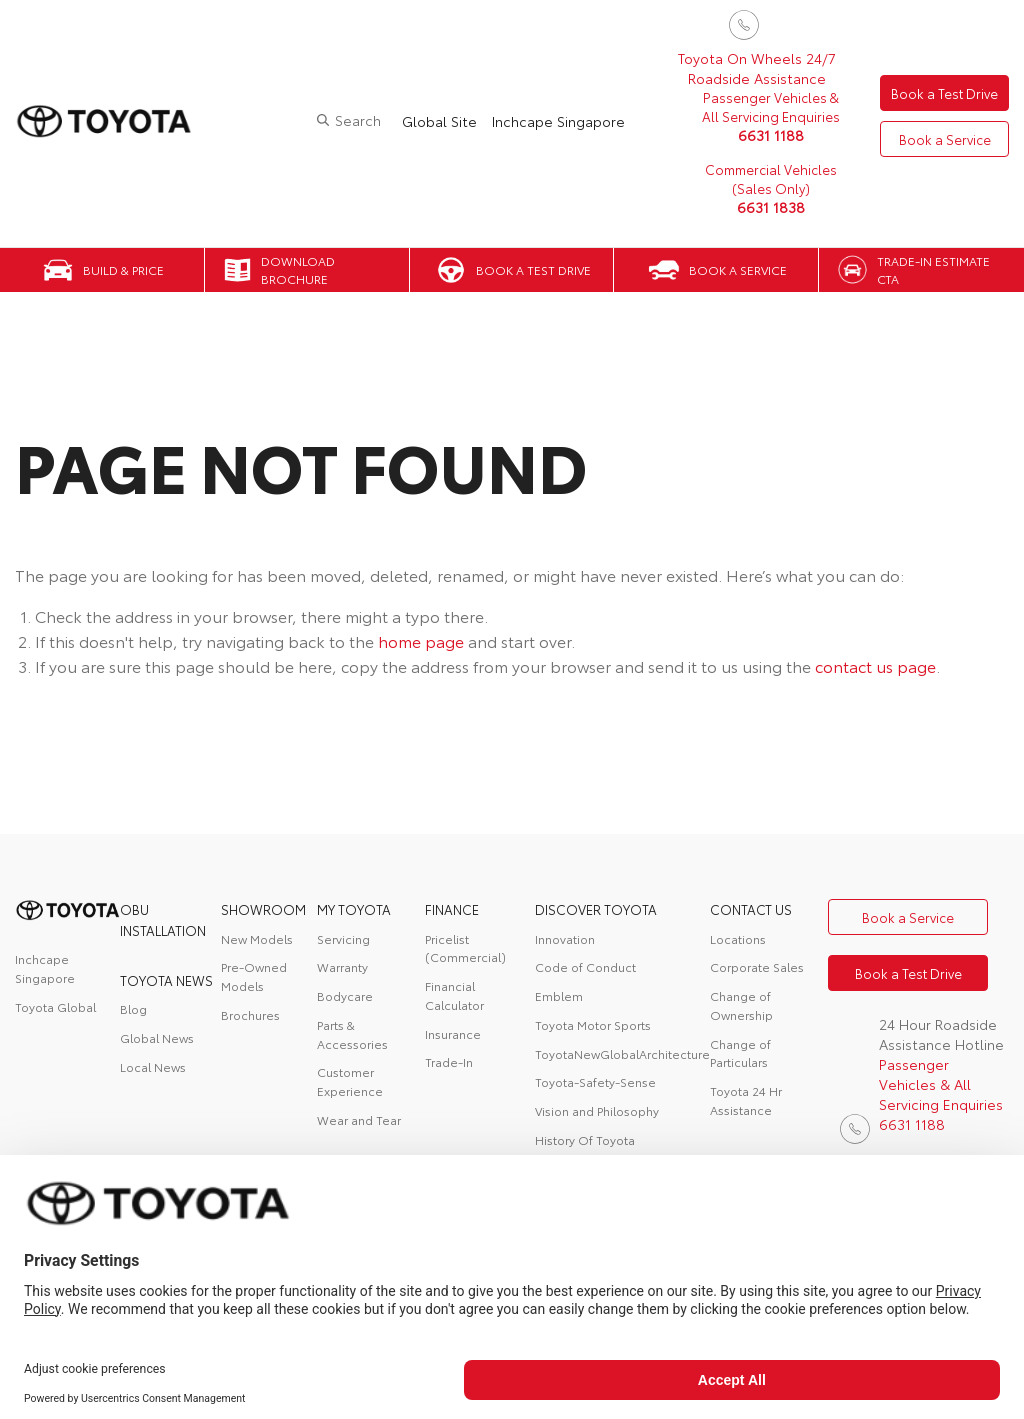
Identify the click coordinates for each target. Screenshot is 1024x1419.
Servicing (343, 938)
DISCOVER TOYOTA (596, 909)
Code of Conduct (585, 966)
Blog (133, 1008)
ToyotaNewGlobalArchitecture (622, 1053)
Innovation (565, 938)
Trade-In (449, 1061)
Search (350, 120)
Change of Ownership (741, 1005)
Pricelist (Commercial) (465, 948)
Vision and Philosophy (597, 1110)
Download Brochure (298, 270)
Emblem (559, 995)
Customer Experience (350, 1081)
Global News (157, 1037)
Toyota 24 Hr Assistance (746, 1100)
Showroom (263, 909)
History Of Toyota (585, 1139)
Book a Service (941, 140)
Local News (153, 1066)
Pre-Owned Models (254, 976)
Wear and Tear (359, 1119)
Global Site (431, 121)
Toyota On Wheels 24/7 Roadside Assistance (749, 68)
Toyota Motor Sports (593, 1024)
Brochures (250, 1014)
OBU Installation (163, 919)
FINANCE (452, 909)
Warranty (342, 966)
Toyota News (166, 980)
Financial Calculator (454, 995)
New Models (257, 938)
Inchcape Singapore (550, 121)
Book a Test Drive (940, 92)
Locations (738, 938)
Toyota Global (55, 1006)
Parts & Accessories (352, 1034)
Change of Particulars (740, 1053)
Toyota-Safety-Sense (595, 1081)
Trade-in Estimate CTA (933, 270)
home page (421, 640)
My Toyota (354, 909)
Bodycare (345, 995)
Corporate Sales (757, 966)
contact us (751, 909)
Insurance (453, 1033)
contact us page (875, 665)
